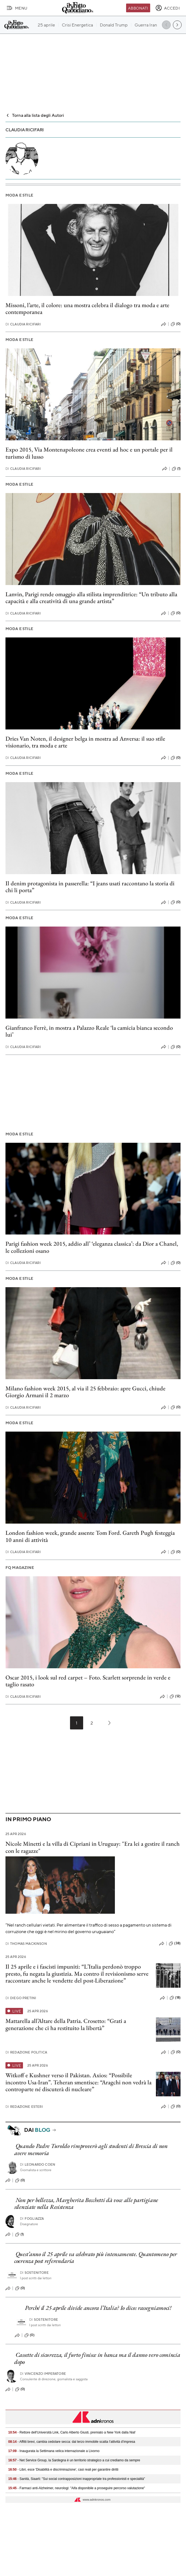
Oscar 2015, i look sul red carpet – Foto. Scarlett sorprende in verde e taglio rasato (87, 1680)
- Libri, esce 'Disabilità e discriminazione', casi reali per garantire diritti (63, 2469)
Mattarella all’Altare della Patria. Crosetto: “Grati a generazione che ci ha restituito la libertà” (65, 2024)
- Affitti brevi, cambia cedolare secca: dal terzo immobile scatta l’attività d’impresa (71, 2442)
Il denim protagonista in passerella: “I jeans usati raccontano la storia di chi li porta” (90, 886)
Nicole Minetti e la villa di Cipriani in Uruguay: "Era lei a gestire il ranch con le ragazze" (92, 1847)
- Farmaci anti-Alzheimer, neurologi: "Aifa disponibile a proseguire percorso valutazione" (76, 2488)
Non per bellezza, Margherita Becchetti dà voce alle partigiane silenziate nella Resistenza (86, 2203)
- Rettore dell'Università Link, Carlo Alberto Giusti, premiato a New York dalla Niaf (71, 2432)
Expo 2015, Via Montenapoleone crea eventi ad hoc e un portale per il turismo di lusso (89, 453)
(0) (176, 324)
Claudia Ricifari (23, 324)
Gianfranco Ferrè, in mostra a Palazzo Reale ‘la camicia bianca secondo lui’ (89, 1031)
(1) (176, 469)
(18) (175, 1998)
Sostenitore (34, 2273)
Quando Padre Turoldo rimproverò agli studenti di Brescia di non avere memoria (91, 2149)
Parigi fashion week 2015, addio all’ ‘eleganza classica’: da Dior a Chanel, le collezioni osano (91, 1247)
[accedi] (167, 8)
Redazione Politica (26, 2052)
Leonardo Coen (37, 2164)
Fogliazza (32, 2218)
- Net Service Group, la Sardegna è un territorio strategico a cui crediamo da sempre (74, 2460)
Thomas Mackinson (26, 1944)
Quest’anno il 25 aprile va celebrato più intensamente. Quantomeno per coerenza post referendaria (95, 2257)
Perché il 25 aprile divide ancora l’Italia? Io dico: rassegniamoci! (98, 2308)
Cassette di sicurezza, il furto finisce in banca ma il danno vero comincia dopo (97, 2358)
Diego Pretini (20, 1998)
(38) (175, 1943)
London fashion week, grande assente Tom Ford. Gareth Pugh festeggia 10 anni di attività (90, 1536)
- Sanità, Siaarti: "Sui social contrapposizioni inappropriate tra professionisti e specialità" (76, 2479)
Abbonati (138, 7)
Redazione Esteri (24, 2107)
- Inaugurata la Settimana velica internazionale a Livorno (54, 2451)
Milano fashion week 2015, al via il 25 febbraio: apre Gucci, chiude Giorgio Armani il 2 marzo (85, 1391)
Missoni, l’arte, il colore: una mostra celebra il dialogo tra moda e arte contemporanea (87, 308)
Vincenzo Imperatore (43, 2374)
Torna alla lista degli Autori (34, 115)
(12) (175, 1696)
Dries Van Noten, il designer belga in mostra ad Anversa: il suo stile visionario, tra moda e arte (85, 742)
